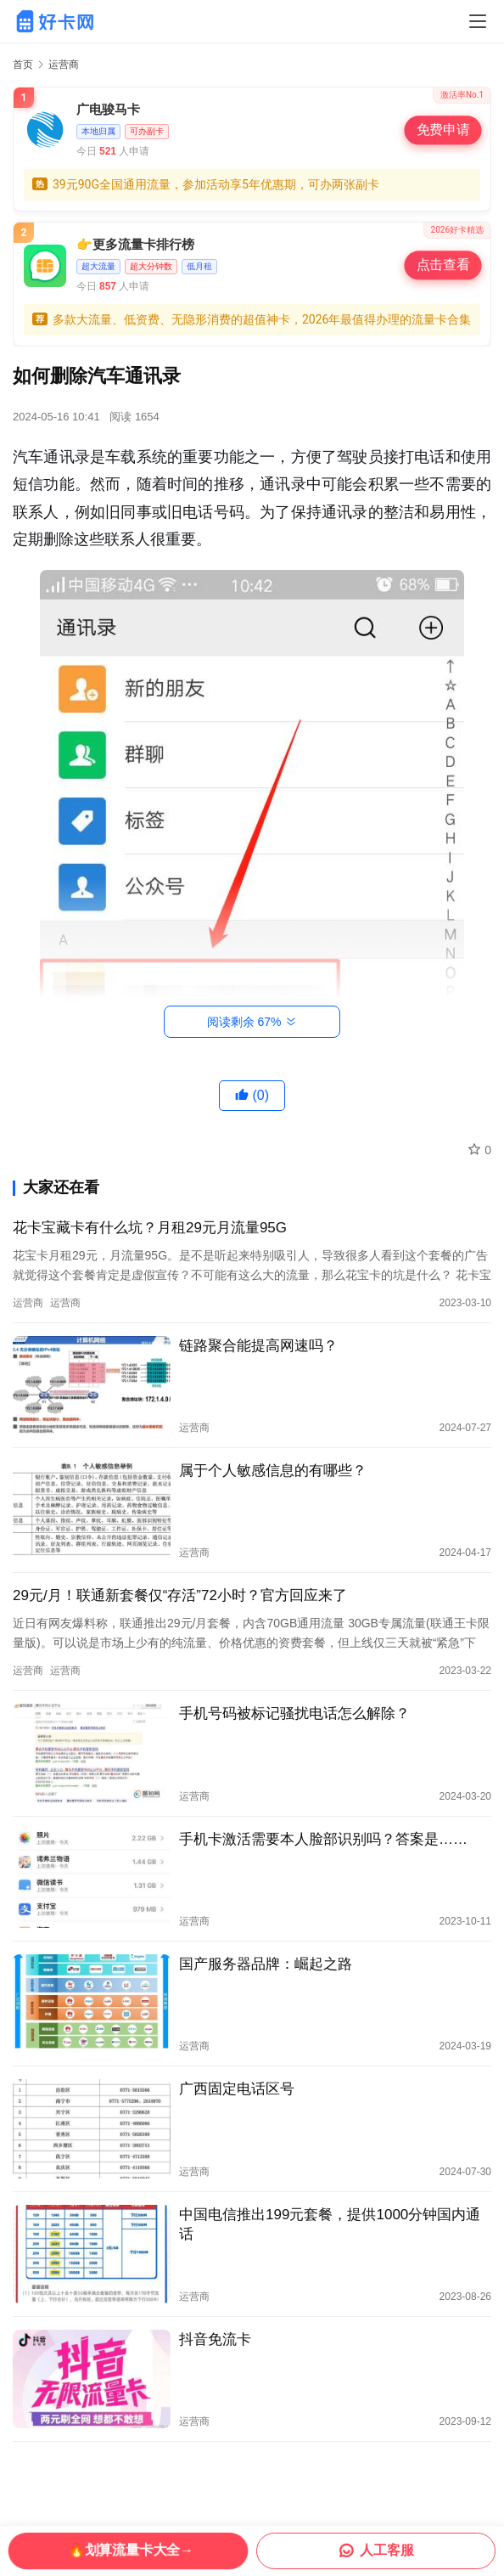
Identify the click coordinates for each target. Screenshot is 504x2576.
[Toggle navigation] (478, 21)
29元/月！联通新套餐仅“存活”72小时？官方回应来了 (180, 1595)
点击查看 (442, 265)
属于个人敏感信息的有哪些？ (273, 1471)
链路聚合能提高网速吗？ (258, 1346)
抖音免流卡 (215, 2339)
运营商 (28, 1303)
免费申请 (442, 130)
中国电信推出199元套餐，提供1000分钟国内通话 (329, 2224)
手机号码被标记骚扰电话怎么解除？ (294, 1713)
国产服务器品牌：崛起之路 (265, 1964)
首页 (23, 64)
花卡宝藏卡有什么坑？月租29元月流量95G (150, 1228)
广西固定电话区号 (236, 2089)
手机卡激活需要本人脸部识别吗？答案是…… (323, 1839)
